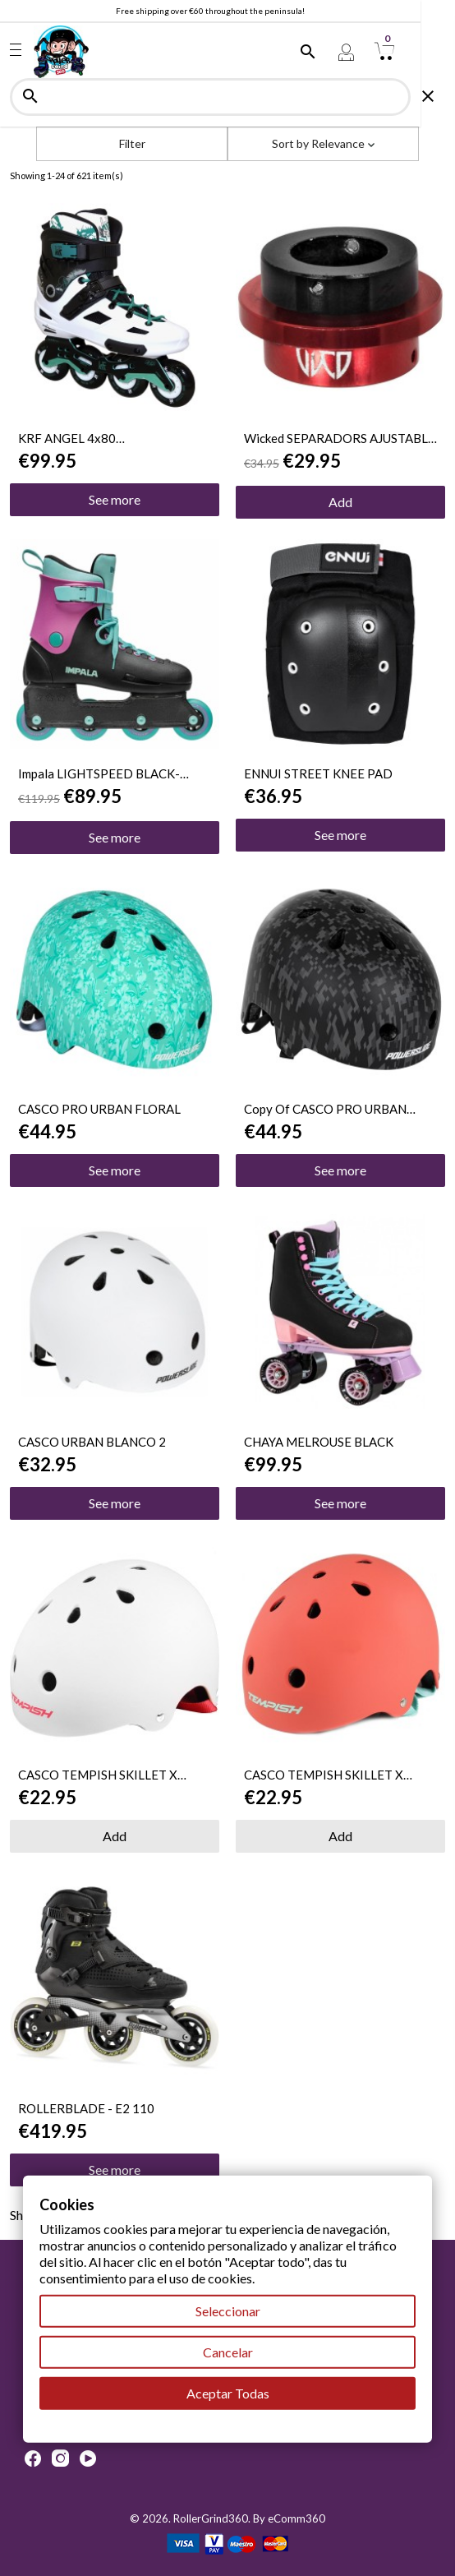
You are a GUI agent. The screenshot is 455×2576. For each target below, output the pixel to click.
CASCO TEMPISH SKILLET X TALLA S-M (97, 1774)
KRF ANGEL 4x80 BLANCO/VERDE (67, 438)
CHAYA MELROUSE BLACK (318, 1441)
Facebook (33, 2458)
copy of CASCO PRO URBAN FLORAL (325, 1108)
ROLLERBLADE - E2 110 (86, 2108)
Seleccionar (227, 2311)
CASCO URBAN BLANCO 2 (92, 1441)
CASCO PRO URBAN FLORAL (99, 1108)
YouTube (88, 2458)
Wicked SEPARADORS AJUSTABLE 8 (339, 438)
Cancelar (228, 2352)
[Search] (227, 97)
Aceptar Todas (227, 2393)
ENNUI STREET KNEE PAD (318, 773)
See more (114, 499)
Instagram (60, 2458)
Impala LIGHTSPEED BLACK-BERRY (99, 773)
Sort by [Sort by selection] (323, 143)
